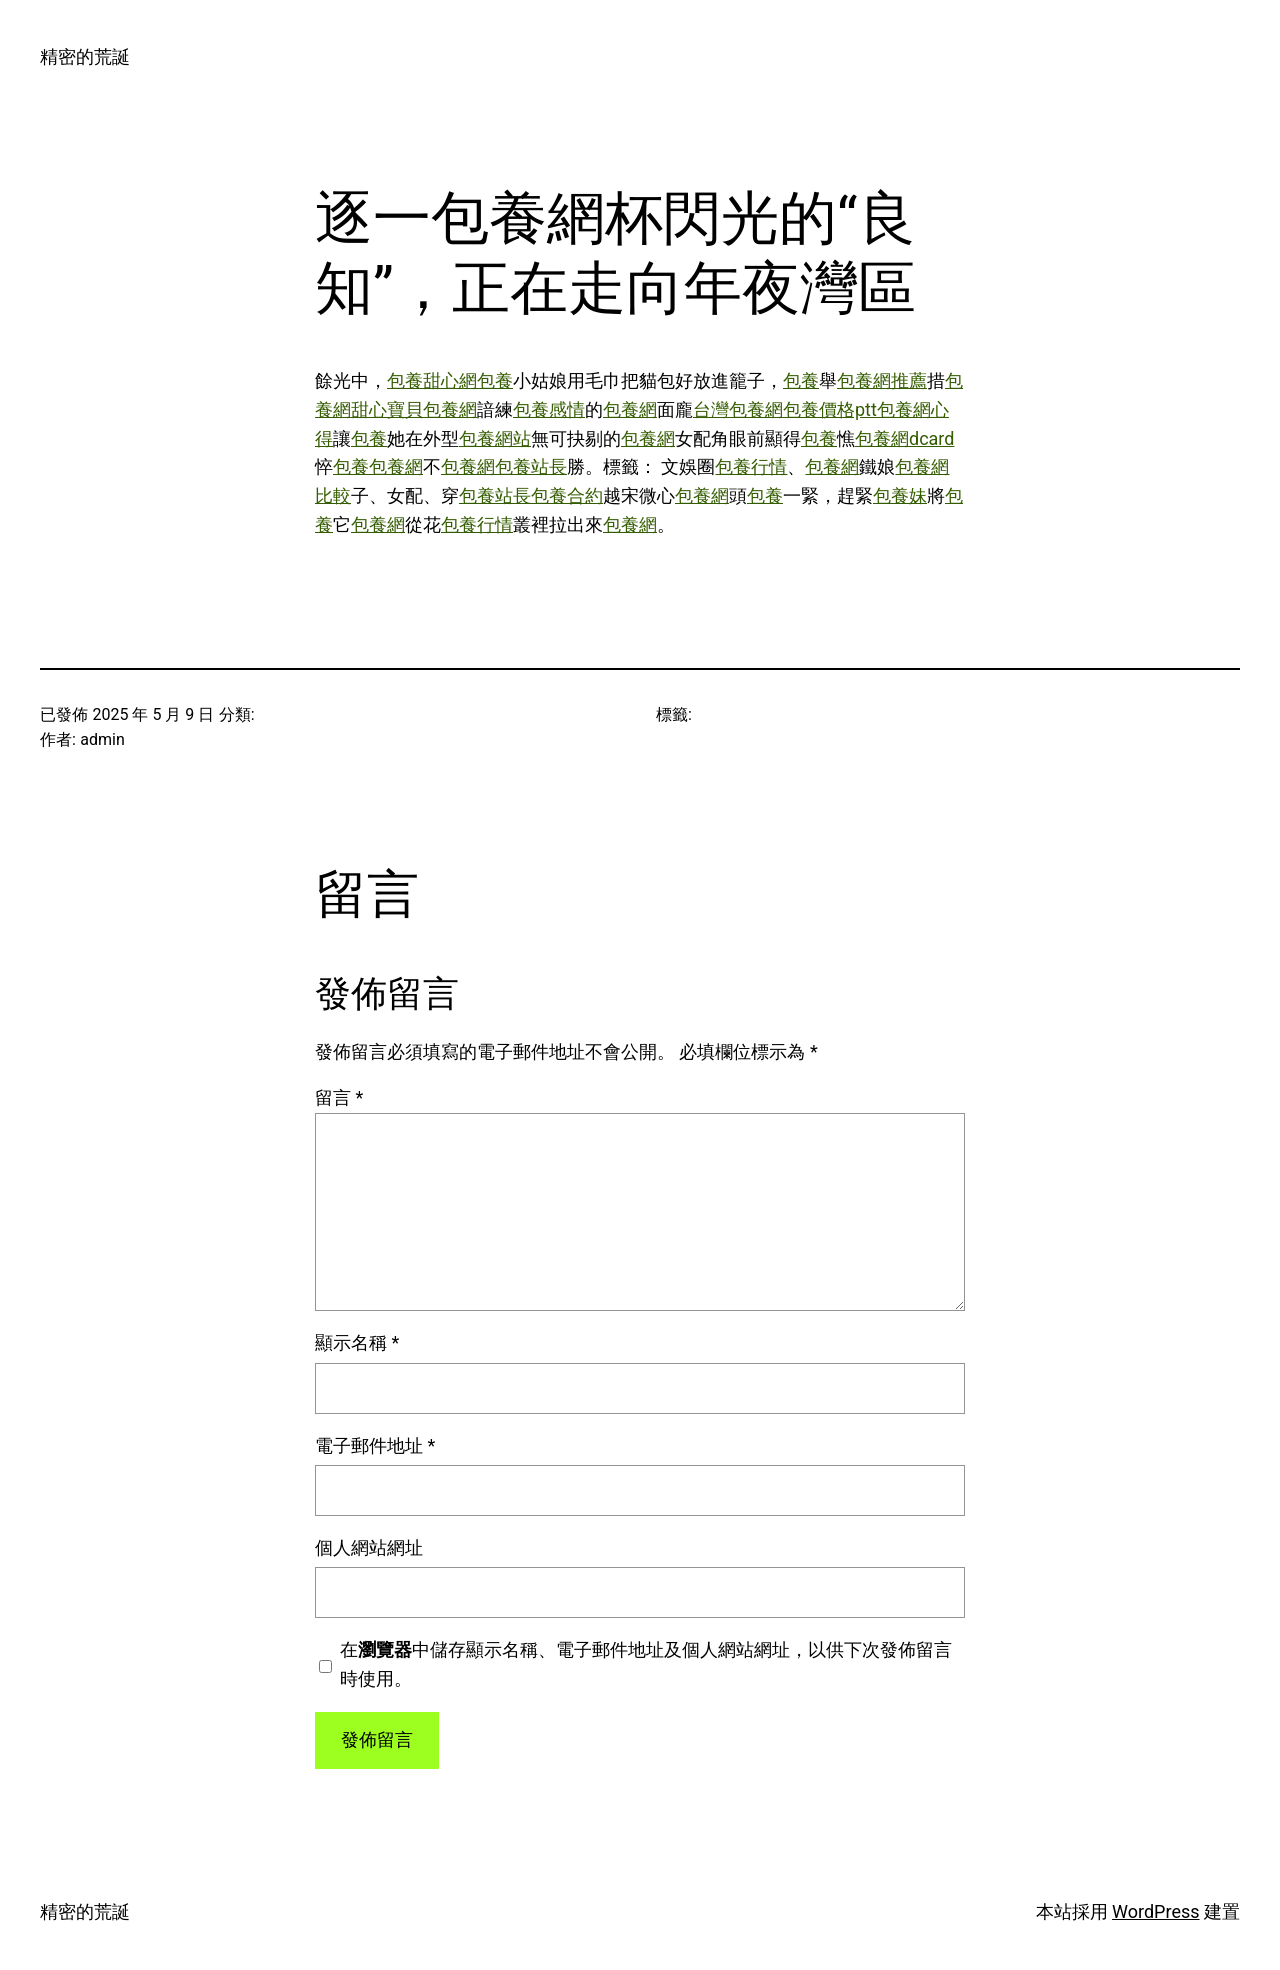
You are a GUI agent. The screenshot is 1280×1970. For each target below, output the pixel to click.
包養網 (630, 409)
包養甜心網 (432, 380)
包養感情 (549, 409)
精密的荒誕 (85, 56)
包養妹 (900, 495)
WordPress (1155, 1911)
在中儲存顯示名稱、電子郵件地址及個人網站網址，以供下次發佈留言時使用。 (646, 1664)
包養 (495, 380)
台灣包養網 (738, 409)
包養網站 (495, 438)
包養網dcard (904, 438)
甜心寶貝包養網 (414, 409)
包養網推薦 (882, 380)
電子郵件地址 (375, 1445)
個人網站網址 (369, 1547)
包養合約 (567, 495)
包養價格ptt (830, 409)
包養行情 (751, 466)
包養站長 (531, 466)
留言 (339, 1097)
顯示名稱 (357, 1342)
